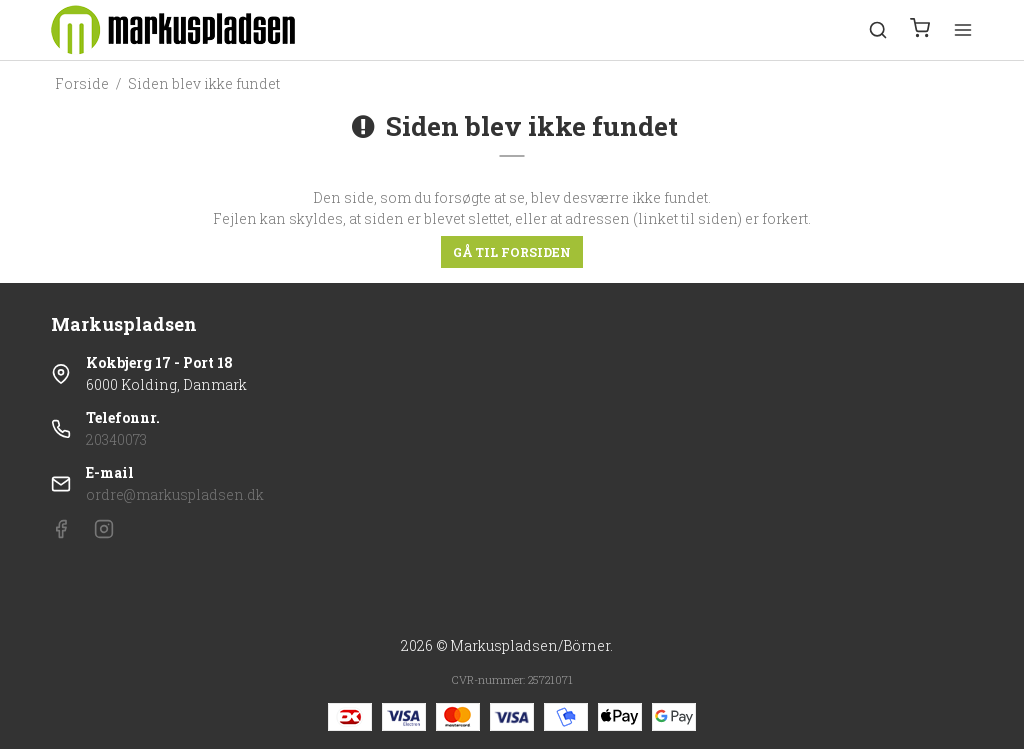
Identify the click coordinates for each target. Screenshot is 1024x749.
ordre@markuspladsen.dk (175, 494)
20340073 (116, 439)
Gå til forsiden (512, 252)
